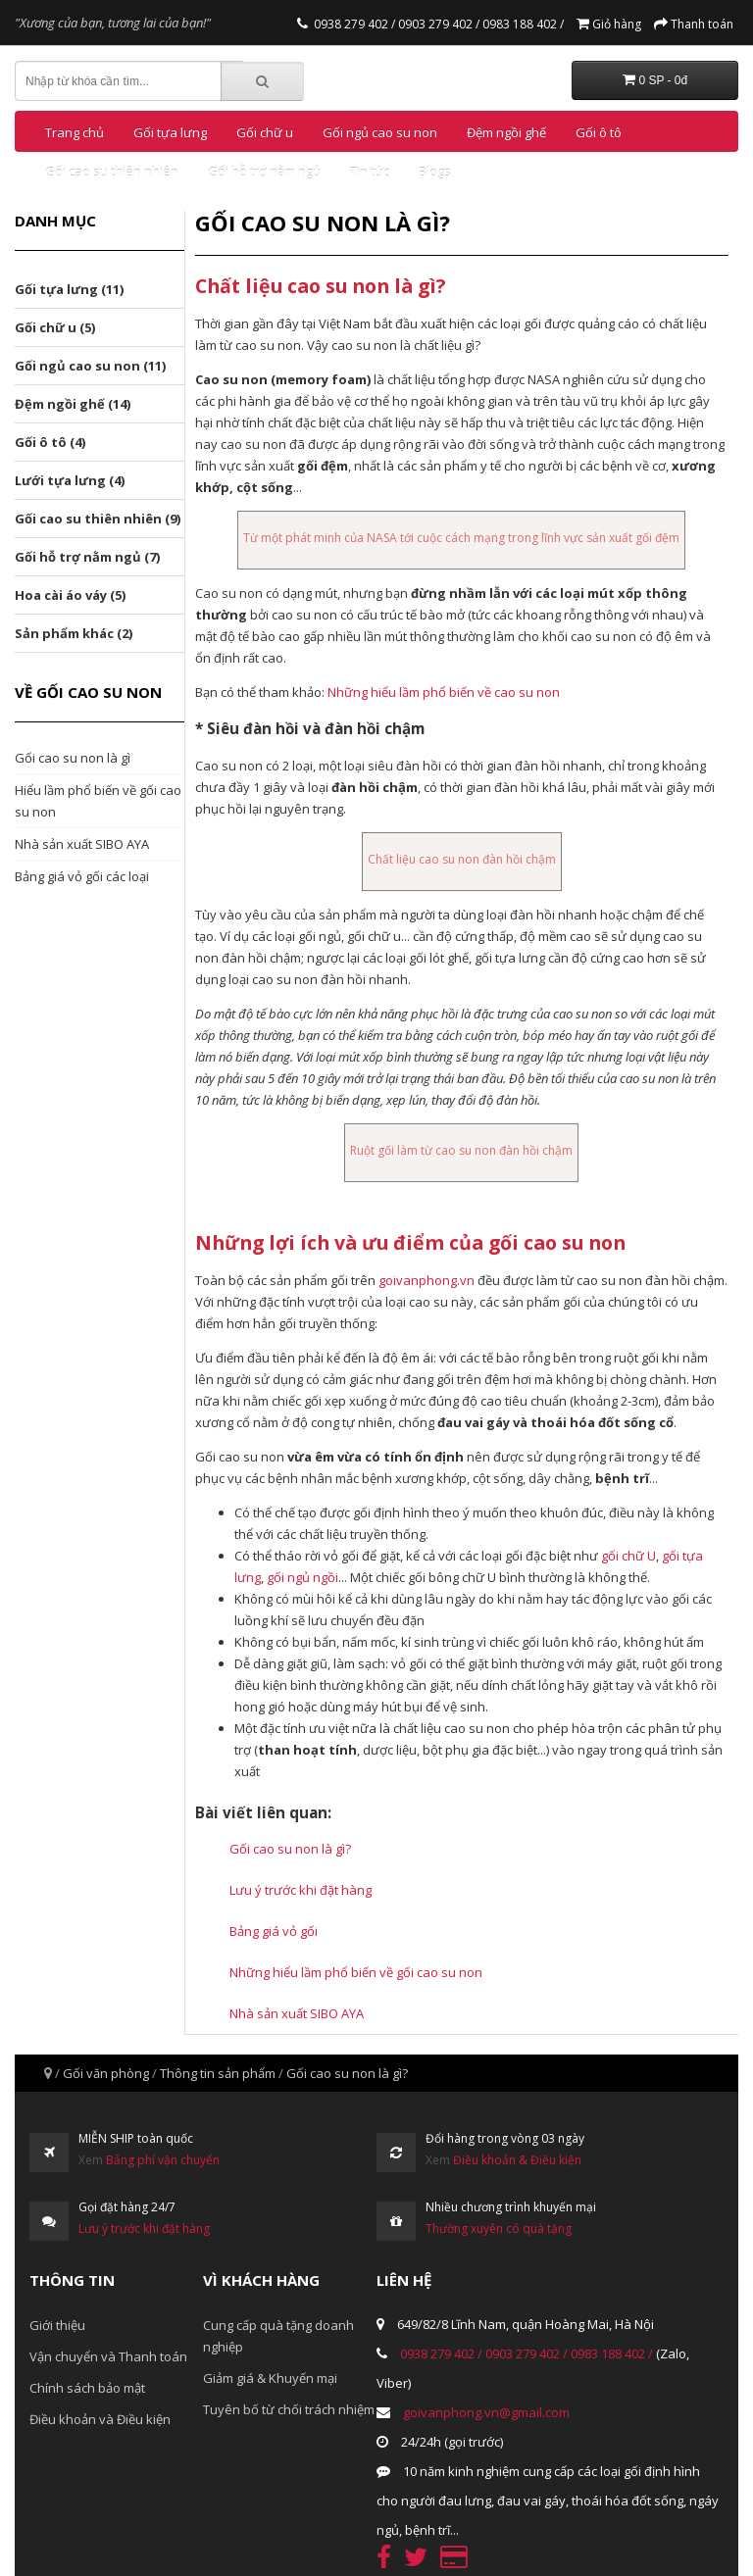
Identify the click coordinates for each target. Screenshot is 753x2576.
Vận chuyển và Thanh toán (108, 2356)
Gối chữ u (264, 132)
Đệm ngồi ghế (506, 132)
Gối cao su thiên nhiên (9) (97, 518)
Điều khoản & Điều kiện (517, 2160)
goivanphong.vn (426, 1280)
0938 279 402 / (354, 24)
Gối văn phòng (106, 2073)
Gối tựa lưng (170, 132)
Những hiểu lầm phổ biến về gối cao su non (355, 1972)
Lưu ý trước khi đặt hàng (300, 1890)
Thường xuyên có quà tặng (499, 2228)
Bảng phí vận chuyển (163, 2160)
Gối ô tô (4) (50, 442)
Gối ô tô (599, 132)
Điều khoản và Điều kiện (100, 2419)
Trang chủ (74, 132)
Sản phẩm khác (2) (73, 633)
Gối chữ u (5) (55, 327)
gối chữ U (628, 1555)
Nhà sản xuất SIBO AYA (82, 844)
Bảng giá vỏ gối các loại (82, 876)
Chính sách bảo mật (87, 2388)
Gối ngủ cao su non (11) (90, 365)
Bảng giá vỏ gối (273, 1931)
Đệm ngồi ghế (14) (72, 404)
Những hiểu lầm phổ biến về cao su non (443, 692)
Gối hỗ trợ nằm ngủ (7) (87, 557)
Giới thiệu (57, 2325)
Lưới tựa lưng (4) (70, 480)
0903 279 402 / (437, 24)
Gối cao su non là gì (72, 758)
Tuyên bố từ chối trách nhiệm (289, 2409)
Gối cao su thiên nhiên (111, 171)
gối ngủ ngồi (302, 1577)
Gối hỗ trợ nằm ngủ (264, 171)
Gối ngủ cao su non (380, 132)
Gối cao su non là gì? (290, 1849)
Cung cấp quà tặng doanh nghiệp (278, 2335)
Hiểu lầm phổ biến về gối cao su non (98, 800)
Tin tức (369, 171)
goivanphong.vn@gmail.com (486, 2412)
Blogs (435, 171)
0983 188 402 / (521, 24)
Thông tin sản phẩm (218, 2073)
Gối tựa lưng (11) (69, 289)
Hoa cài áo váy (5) (70, 595)
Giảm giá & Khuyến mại (270, 2378)
